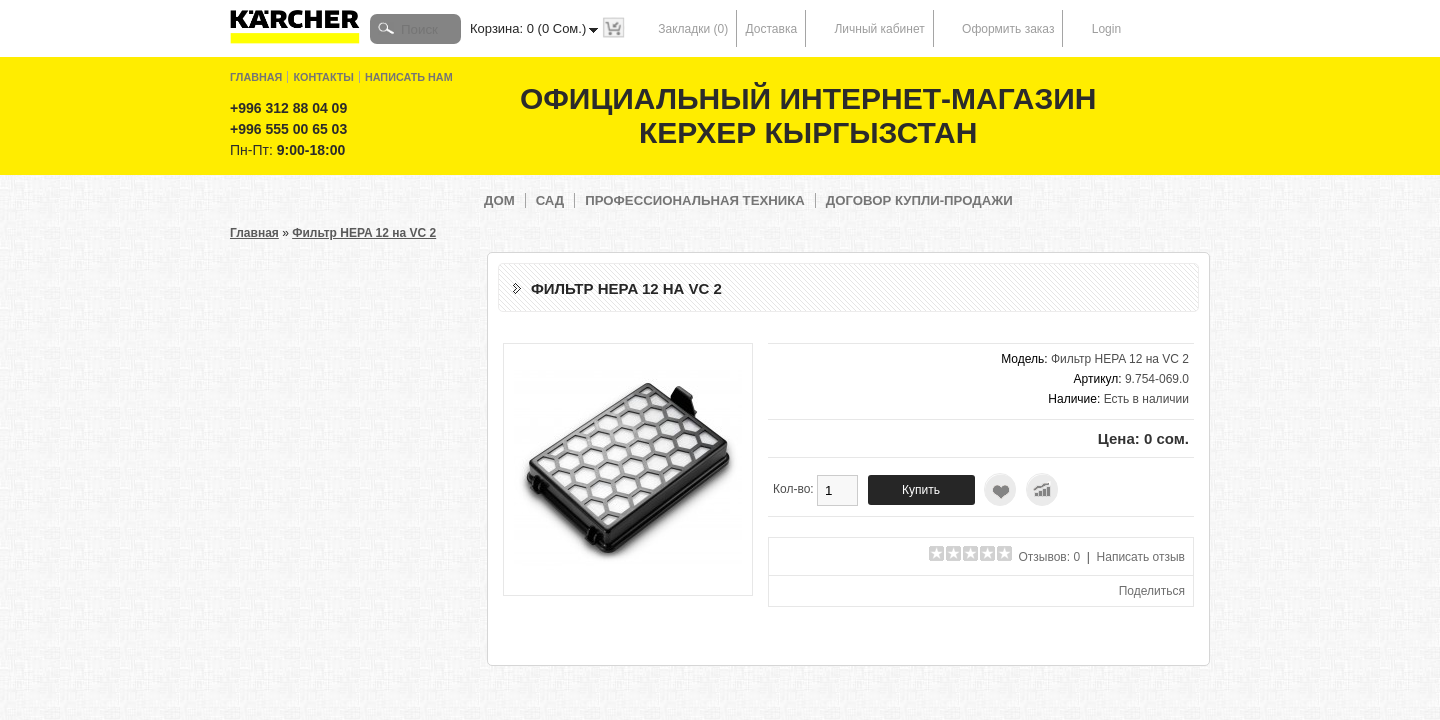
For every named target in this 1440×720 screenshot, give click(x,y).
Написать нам (409, 77)
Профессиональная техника (695, 200)
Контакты (323, 77)
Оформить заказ (1008, 29)
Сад (550, 200)
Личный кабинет (879, 29)
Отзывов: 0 (1050, 557)
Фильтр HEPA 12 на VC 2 (364, 233)
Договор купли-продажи (919, 200)
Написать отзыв (1141, 557)
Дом (499, 200)
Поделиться (1152, 591)
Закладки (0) (693, 29)
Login (1106, 29)
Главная (256, 77)
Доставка (772, 29)
